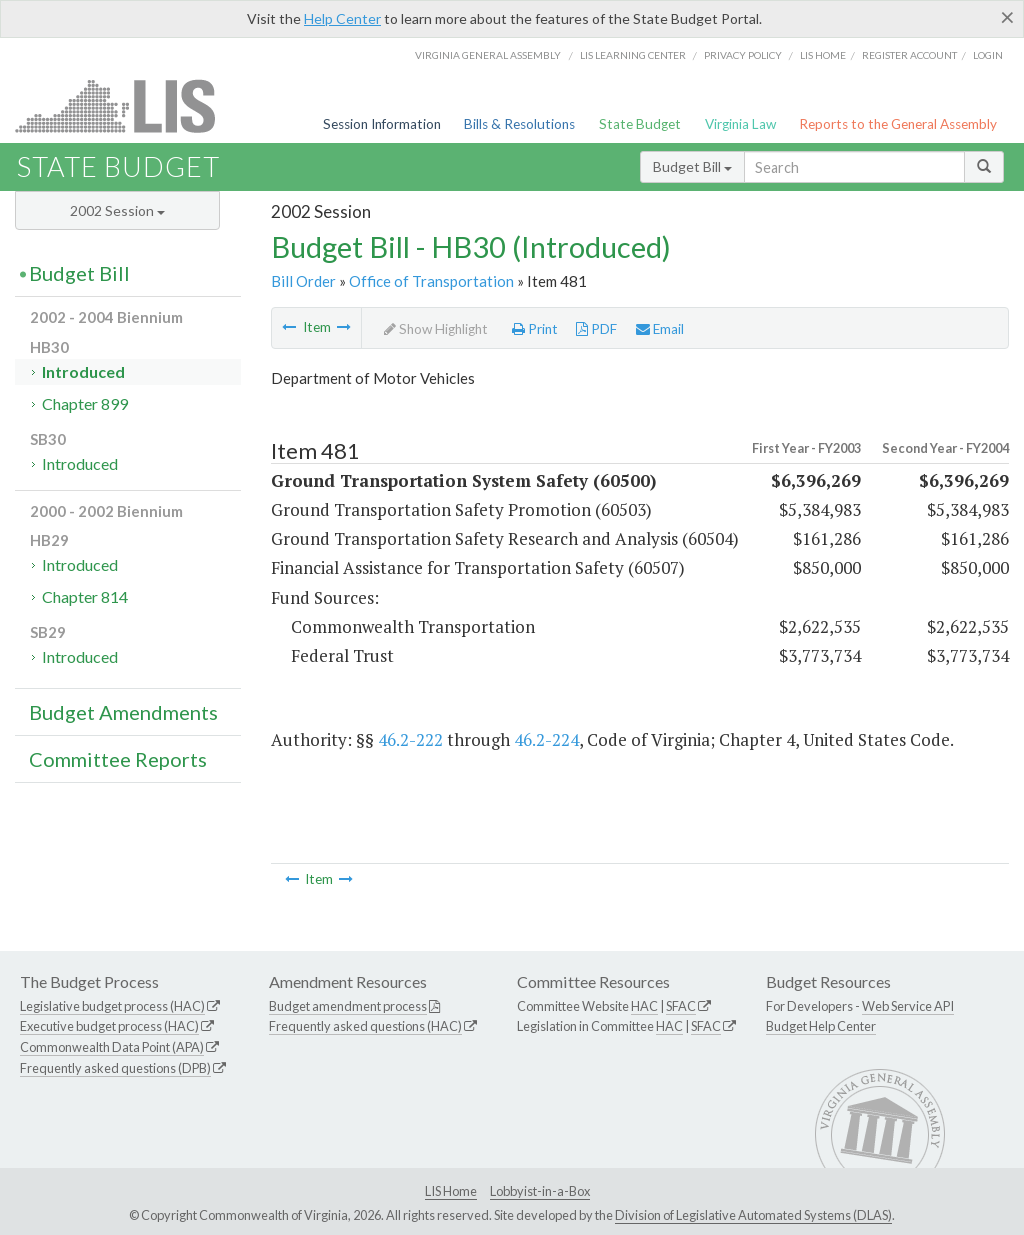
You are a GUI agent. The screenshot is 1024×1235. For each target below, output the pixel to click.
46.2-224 (546, 739)
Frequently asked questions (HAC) (365, 1026)
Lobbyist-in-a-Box (540, 1191)
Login (988, 55)
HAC (644, 1006)
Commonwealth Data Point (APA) (112, 1047)
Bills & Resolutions (519, 124)
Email (660, 329)
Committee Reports (118, 759)
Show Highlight (436, 329)
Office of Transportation (431, 281)
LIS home (823, 55)
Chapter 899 (85, 403)
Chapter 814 (85, 596)
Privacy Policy (743, 55)
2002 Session (117, 210)
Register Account (909, 55)
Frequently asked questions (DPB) (115, 1068)
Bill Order (303, 281)
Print (535, 329)
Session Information (382, 124)
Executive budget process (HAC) (109, 1026)
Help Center (342, 18)
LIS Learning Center (633, 55)
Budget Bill (692, 166)
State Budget (640, 124)
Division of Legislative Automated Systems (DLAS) (753, 1215)
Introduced (83, 371)
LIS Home (451, 1191)
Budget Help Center (821, 1026)
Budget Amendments (123, 712)
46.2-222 (410, 739)
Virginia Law (740, 124)
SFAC (681, 1006)
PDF (596, 329)
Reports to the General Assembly (898, 124)
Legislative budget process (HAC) (112, 1006)
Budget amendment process (348, 1006)
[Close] (1007, 17)
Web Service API (908, 1006)
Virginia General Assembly (488, 55)
